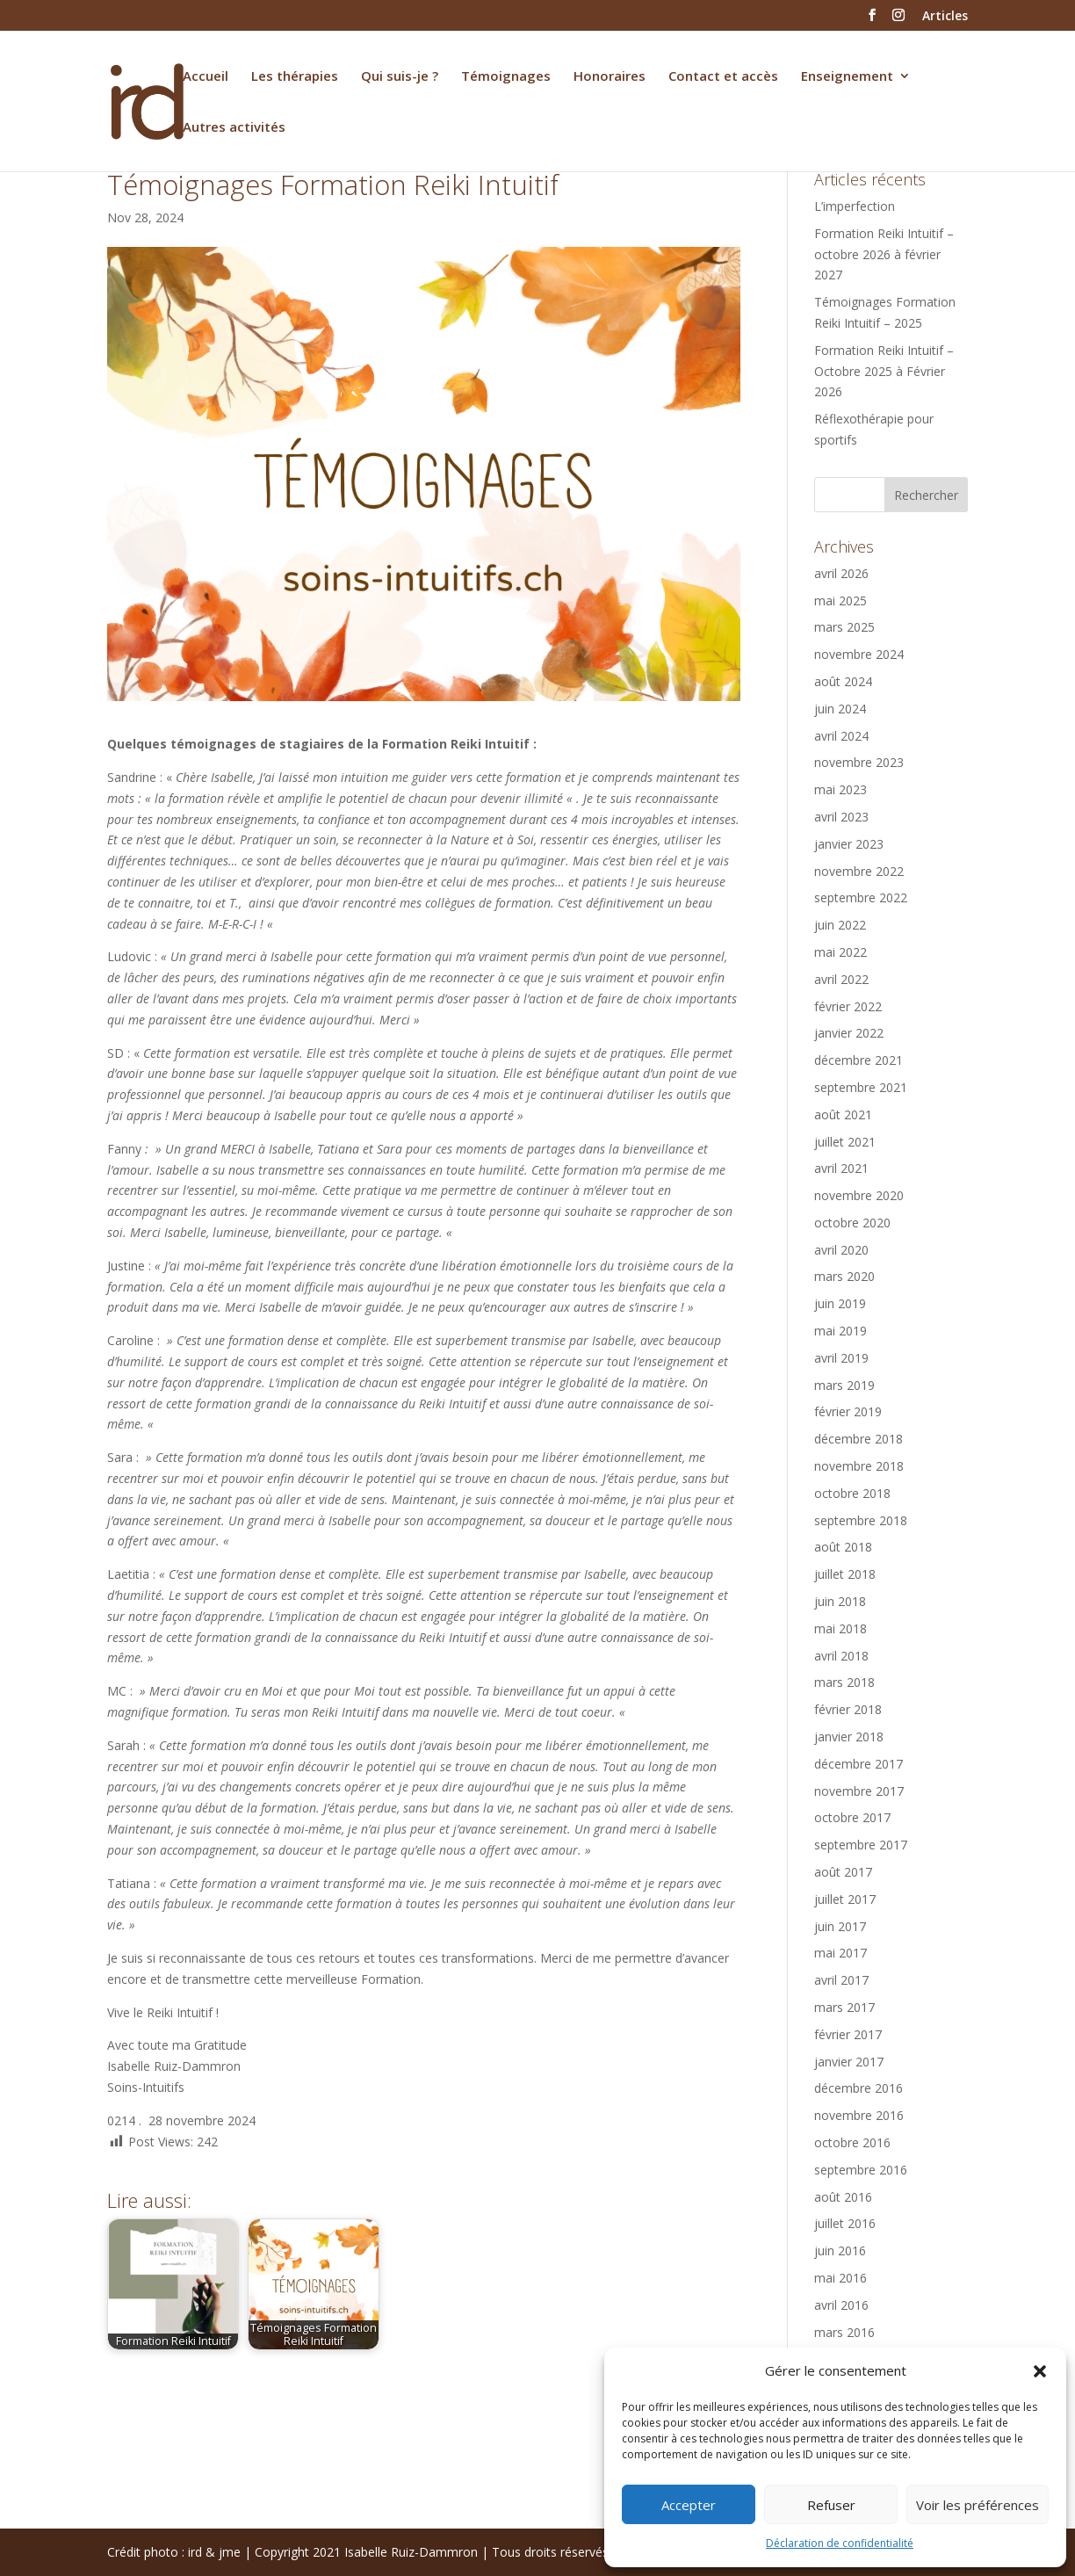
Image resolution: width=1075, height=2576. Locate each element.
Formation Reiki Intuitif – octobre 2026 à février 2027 (884, 254)
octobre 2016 (852, 2142)
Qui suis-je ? (399, 76)
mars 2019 (844, 1385)
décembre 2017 (858, 1763)
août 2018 (843, 1546)
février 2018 (848, 1709)
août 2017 (843, 1871)
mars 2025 (844, 627)
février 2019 (848, 1411)
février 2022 (848, 1006)
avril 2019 (841, 1358)
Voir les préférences (977, 2505)
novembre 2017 (859, 1791)
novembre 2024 (859, 654)
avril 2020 (841, 1249)
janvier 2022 (849, 1032)
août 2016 (843, 2197)
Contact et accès (723, 76)
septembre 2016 (860, 2169)
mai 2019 (840, 1330)
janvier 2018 (849, 1736)
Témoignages (506, 76)
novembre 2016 (859, 2115)
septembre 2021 (860, 1087)
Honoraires (610, 76)
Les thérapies (294, 76)
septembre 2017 (860, 1844)
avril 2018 (841, 1655)
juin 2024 (840, 708)
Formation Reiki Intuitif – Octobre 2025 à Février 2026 (884, 371)
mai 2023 (840, 789)
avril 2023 (841, 816)
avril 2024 (841, 735)
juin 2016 (840, 2250)
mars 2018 (844, 1682)
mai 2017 (840, 1952)
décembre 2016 (858, 2088)
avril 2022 (841, 979)
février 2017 (848, 2034)
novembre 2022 (859, 871)
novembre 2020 (859, 1195)
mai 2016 (840, 2277)
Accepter (688, 2505)
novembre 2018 (859, 1466)
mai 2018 (840, 1628)
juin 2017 (840, 1926)
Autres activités (234, 127)
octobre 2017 (852, 1817)
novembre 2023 (859, 762)
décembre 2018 (858, 1438)
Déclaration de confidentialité (839, 2543)
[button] (1040, 2371)
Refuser (831, 2505)
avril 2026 (841, 573)
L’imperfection (854, 206)
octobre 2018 (852, 1493)
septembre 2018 (860, 1520)
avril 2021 (841, 1168)
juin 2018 (840, 1601)
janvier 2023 (849, 844)
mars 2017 (844, 2007)
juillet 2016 (845, 2223)
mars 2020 (844, 1276)
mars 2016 (844, 2332)
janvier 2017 (849, 2061)
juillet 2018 (845, 1574)
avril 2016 (841, 2305)
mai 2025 (840, 600)
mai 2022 (840, 952)
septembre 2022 (860, 897)
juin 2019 (840, 1303)
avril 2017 (841, 1980)
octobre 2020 (852, 1222)
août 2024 (843, 681)
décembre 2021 (858, 1060)
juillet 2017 (845, 1899)
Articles (945, 17)
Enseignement (847, 76)
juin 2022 (840, 924)
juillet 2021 (845, 1141)
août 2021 (843, 1114)
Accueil (205, 76)
